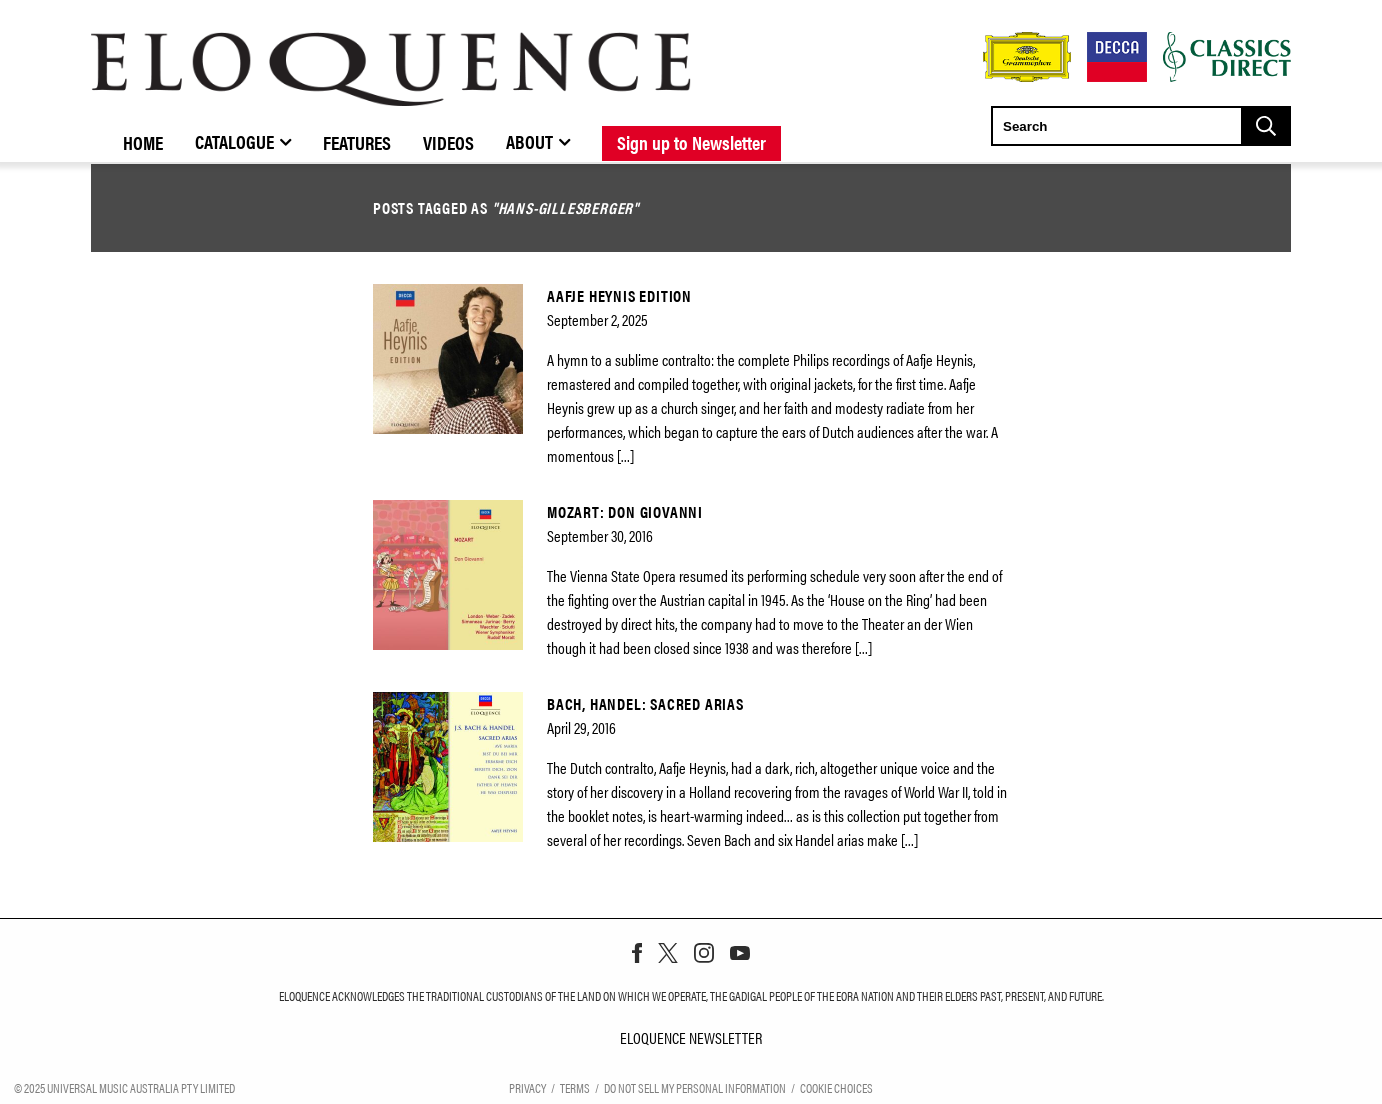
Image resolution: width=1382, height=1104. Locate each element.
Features (357, 142)
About (529, 141)
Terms (575, 1086)
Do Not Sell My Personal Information (695, 1086)
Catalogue (234, 141)
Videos (448, 142)
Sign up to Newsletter (691, 142)
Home (143, 142)
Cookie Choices (836, 1086)
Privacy (527, 1086)
